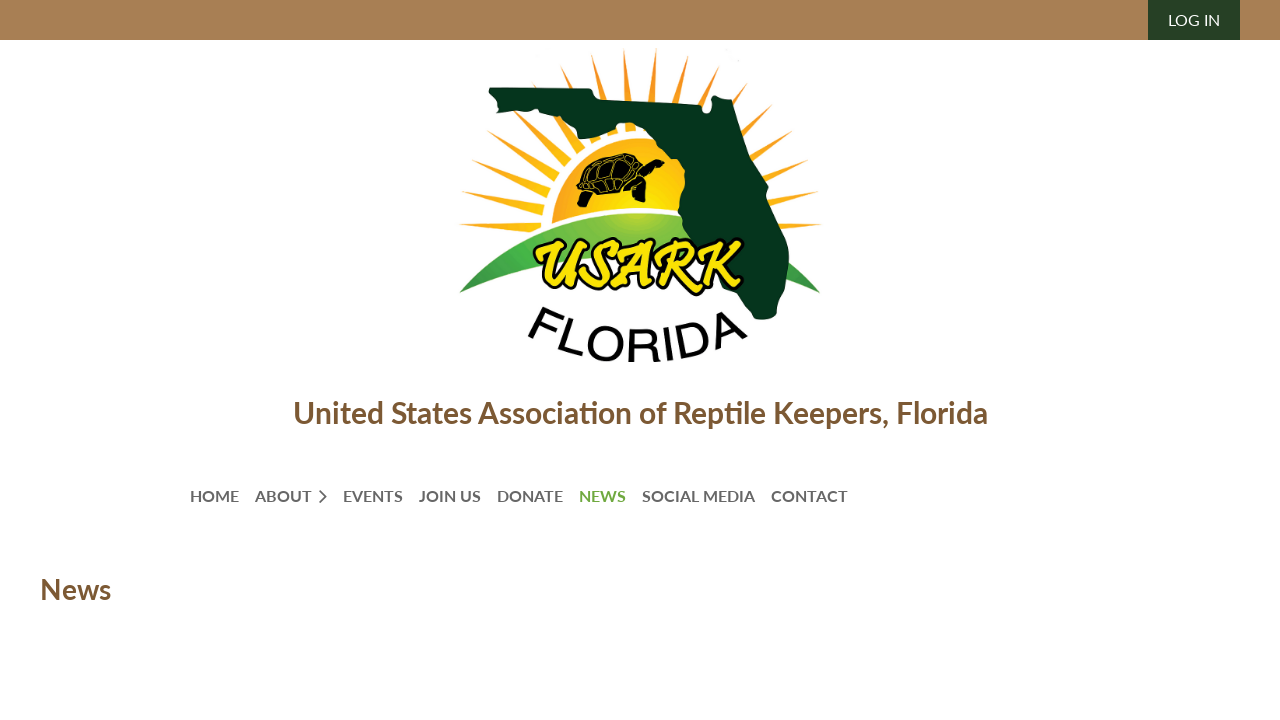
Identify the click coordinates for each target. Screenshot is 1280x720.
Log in (1194, 19)
